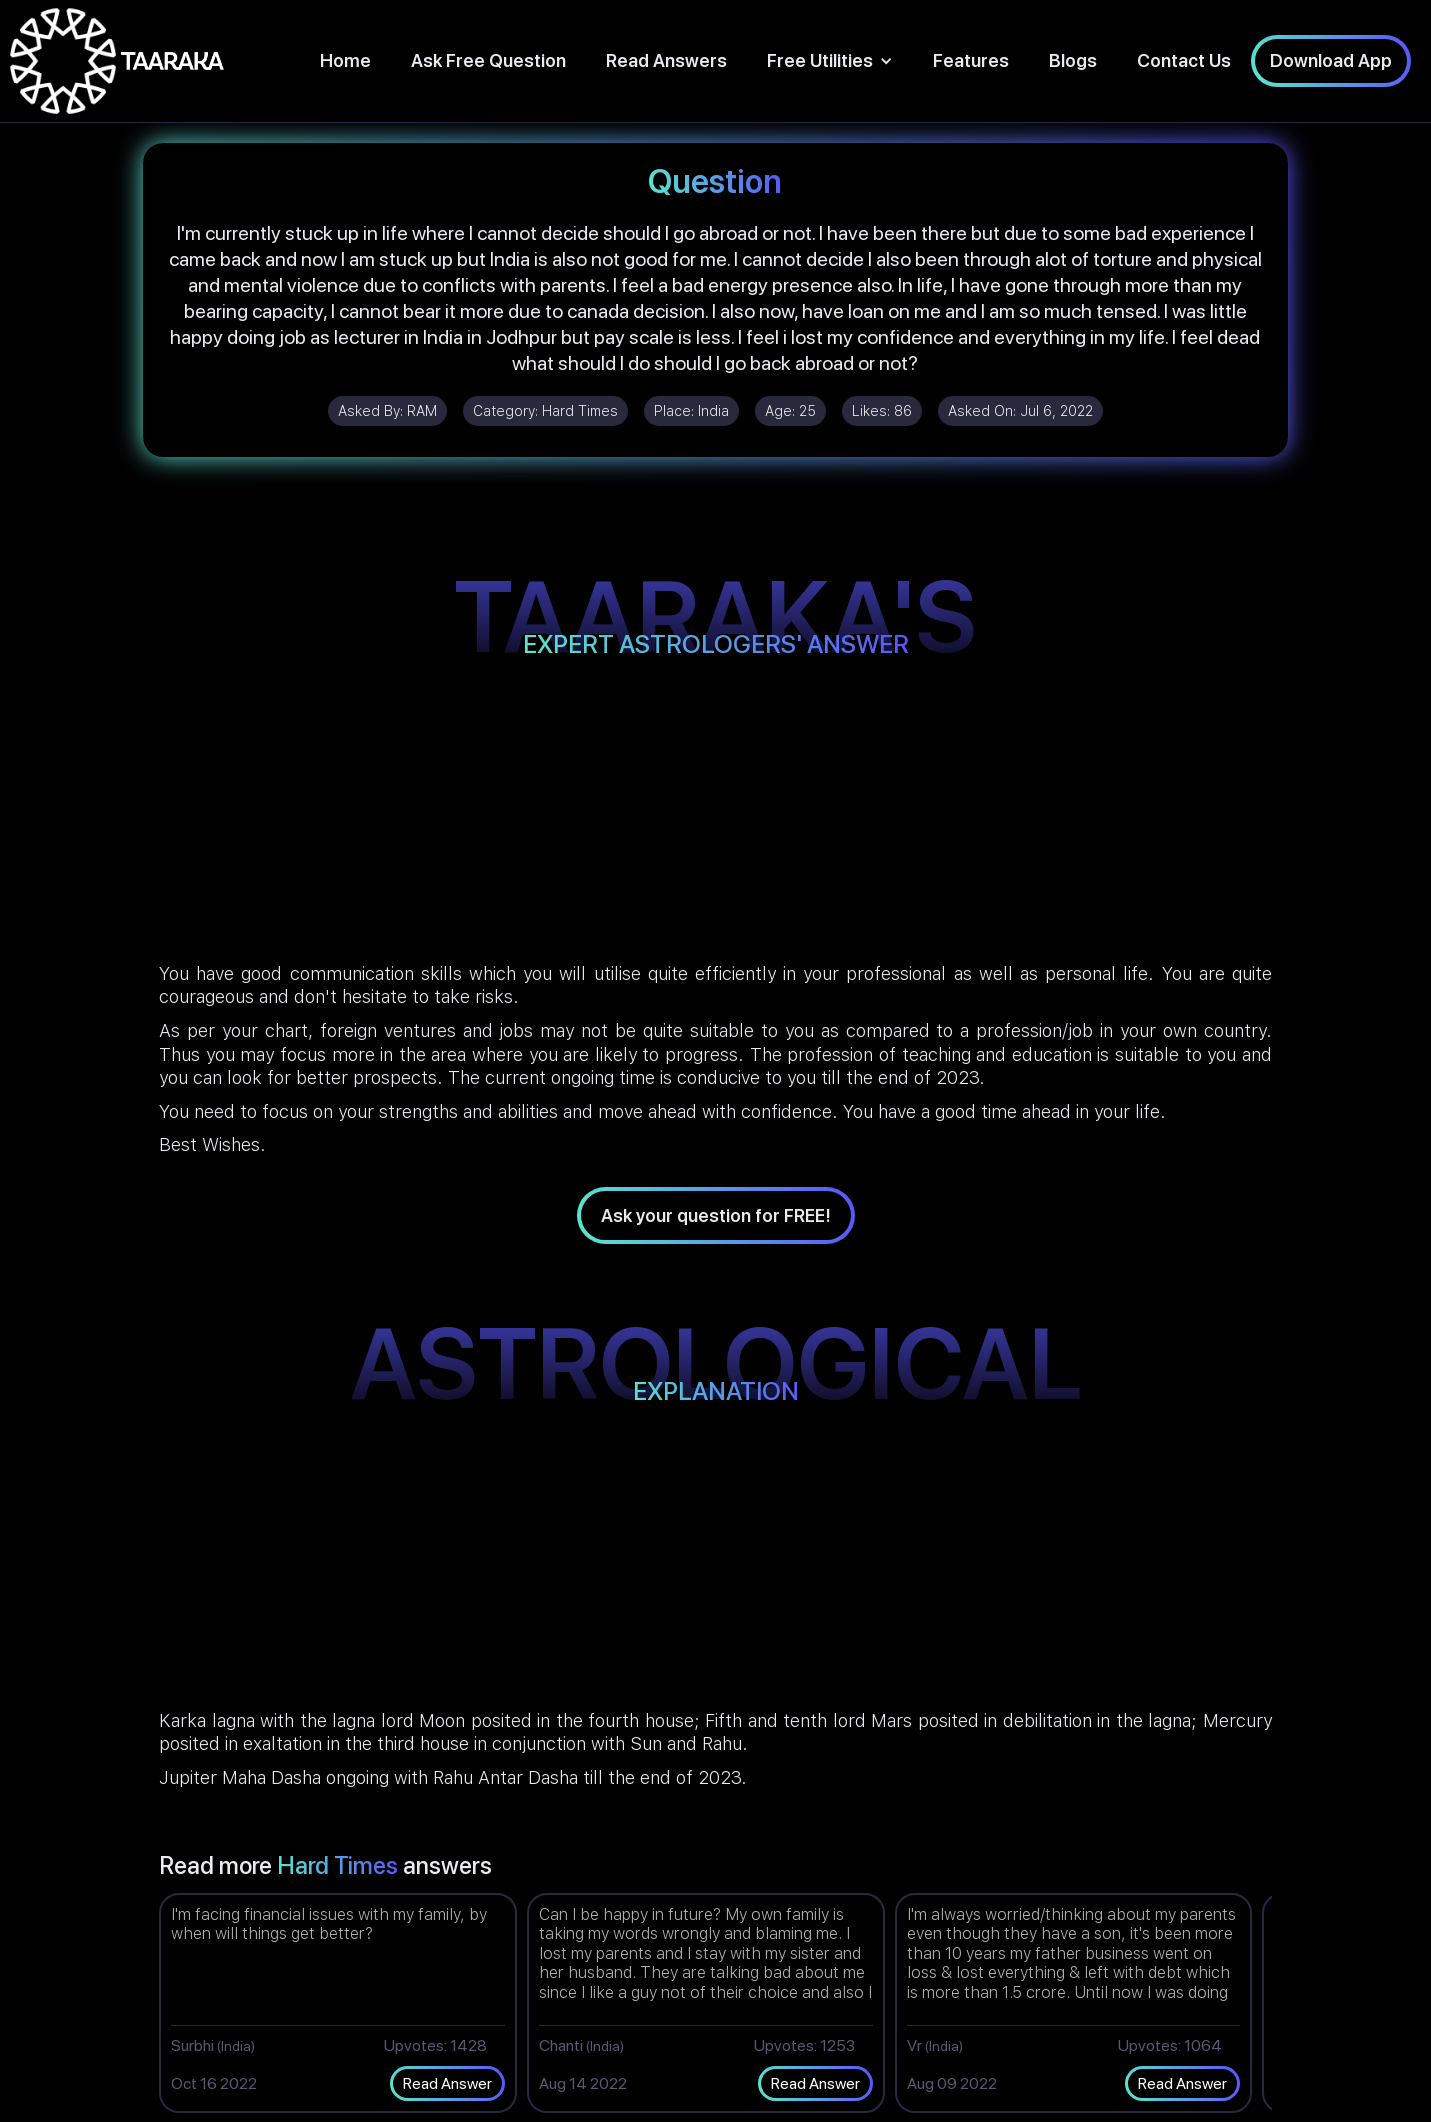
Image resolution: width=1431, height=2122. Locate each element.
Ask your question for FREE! (716, 1215)
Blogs (1073, 60)
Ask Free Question (488, 60)
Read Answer (447, 2083)
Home (345, 60)
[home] (117, 61)
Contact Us (1184, 60)
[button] (830, 60)
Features (971, 60)
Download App (1331, 60)
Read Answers (666, 60)
